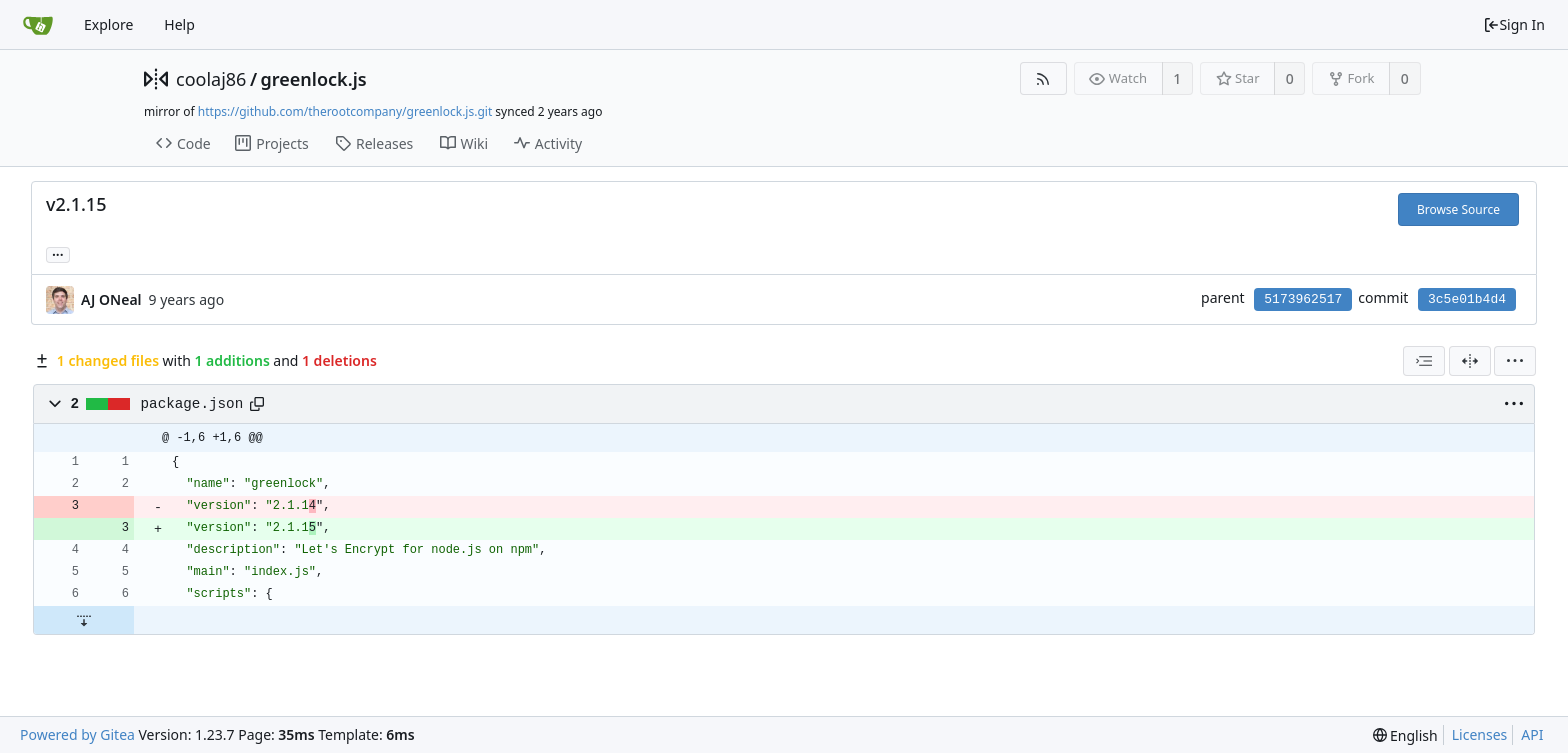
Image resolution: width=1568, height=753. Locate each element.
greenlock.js (314, 79)
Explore (108, 24)
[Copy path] (257, 404)
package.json (192, 404)
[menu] (1515, 361)
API (1532, 734)
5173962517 (1303, 299)
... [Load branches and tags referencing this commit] (58, 253)
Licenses (1480, 734)
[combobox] (1424, 361)
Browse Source (1458, 209)
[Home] (38, 25)
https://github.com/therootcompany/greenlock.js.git (345, 111)
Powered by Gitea (77, 734)
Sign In (1514, 24)
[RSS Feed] (1043, 78)
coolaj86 (211, 79)
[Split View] (1470, 361)
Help (179, 24)
